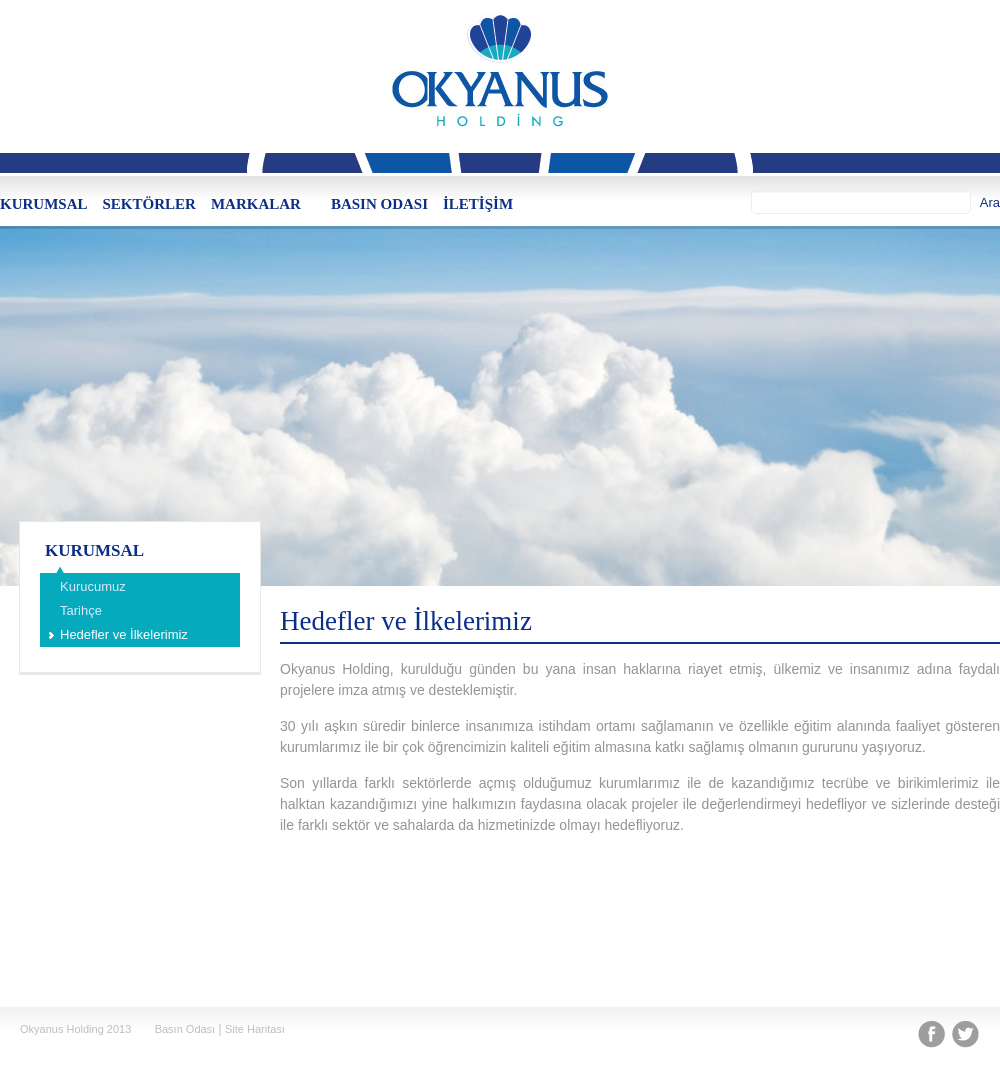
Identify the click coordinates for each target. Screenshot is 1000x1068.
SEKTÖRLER (149, 204)
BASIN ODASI (379, 204)
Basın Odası (185, 1029)
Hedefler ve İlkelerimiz (124, 634)
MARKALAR (256, 204)
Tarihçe (81, 610)
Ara (990, 202)
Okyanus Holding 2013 (75, 1029)
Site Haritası (255, 1029)
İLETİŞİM (478, 204)
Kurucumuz (93, 586)
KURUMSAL (44, 204)
